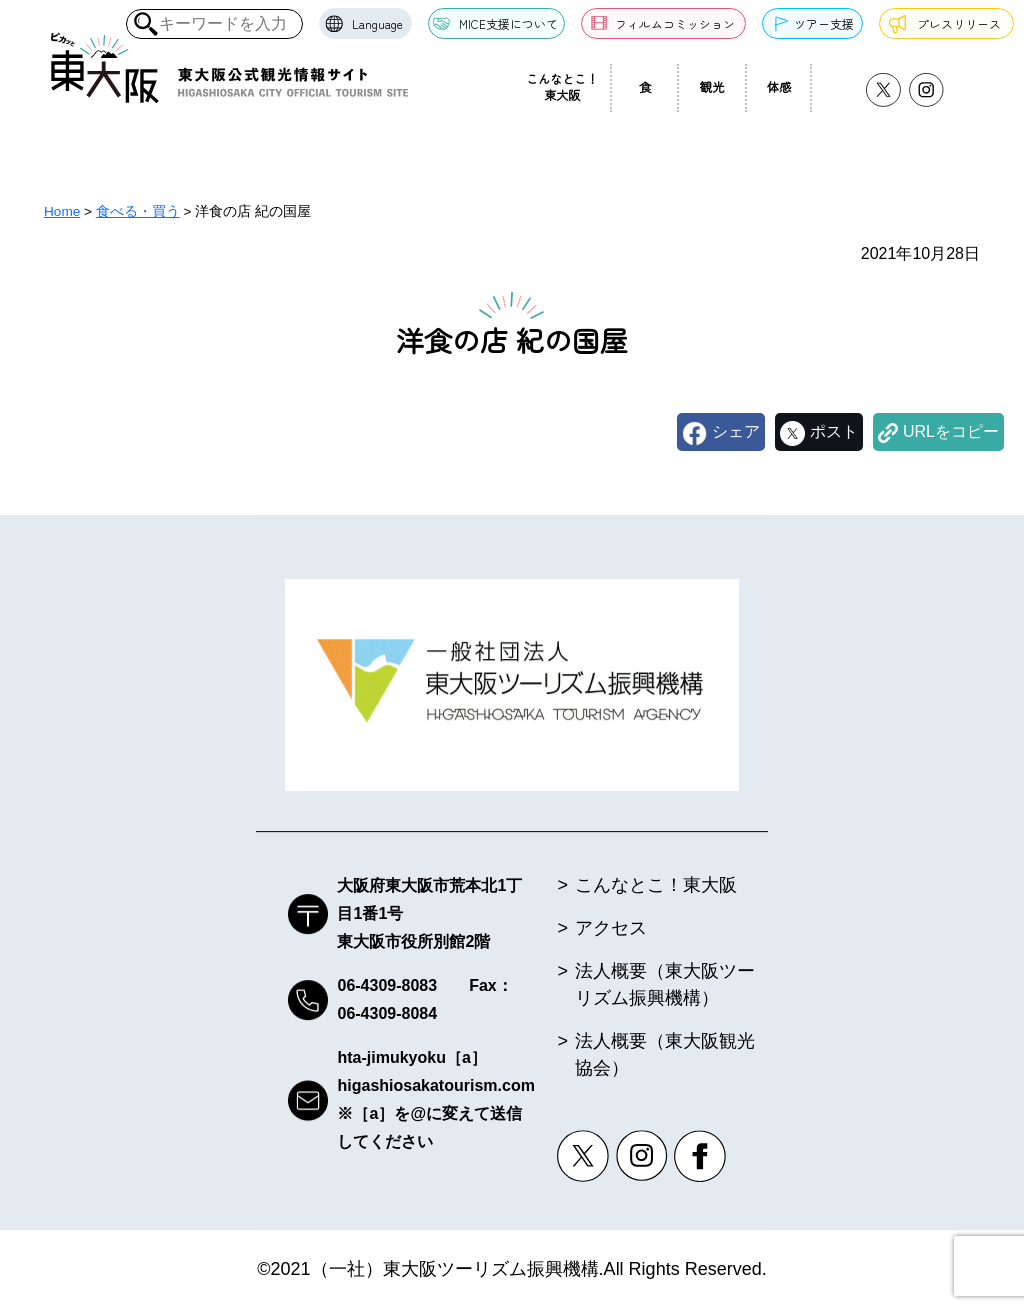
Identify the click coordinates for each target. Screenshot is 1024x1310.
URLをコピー (951, 431)
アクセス (611, 929)
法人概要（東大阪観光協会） (665, 1055)
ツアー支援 (824, 23)
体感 (779, 87)
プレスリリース (959, 23)
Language (377, 23)
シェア (736, 431)
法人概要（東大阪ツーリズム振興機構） (665, 985)
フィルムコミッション (675, 23)
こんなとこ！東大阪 (562, 87)
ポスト (834, 431)
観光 (712, 87)
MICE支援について (508, 23)
